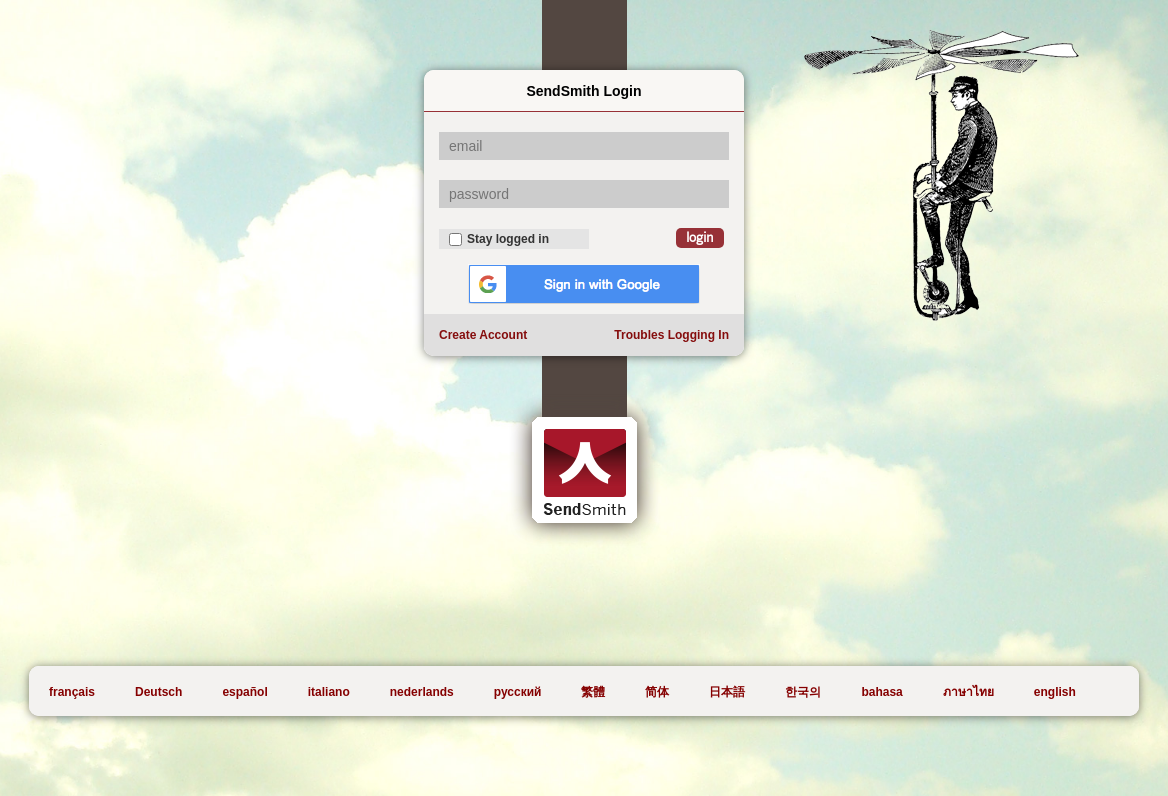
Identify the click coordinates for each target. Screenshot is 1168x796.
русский (518, 692)
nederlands (422, 692)
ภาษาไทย (968, 692)
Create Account (483, 335)
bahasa (881, 692)
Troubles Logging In (671, 335)
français (72, 692)
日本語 (727, 692)
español (244, 692)
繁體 (593, 692)
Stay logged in (499, 239)
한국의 (803, 692)
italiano (329, 692)
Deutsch (158, 692)
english (1055, 692)
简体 (657, 692)
